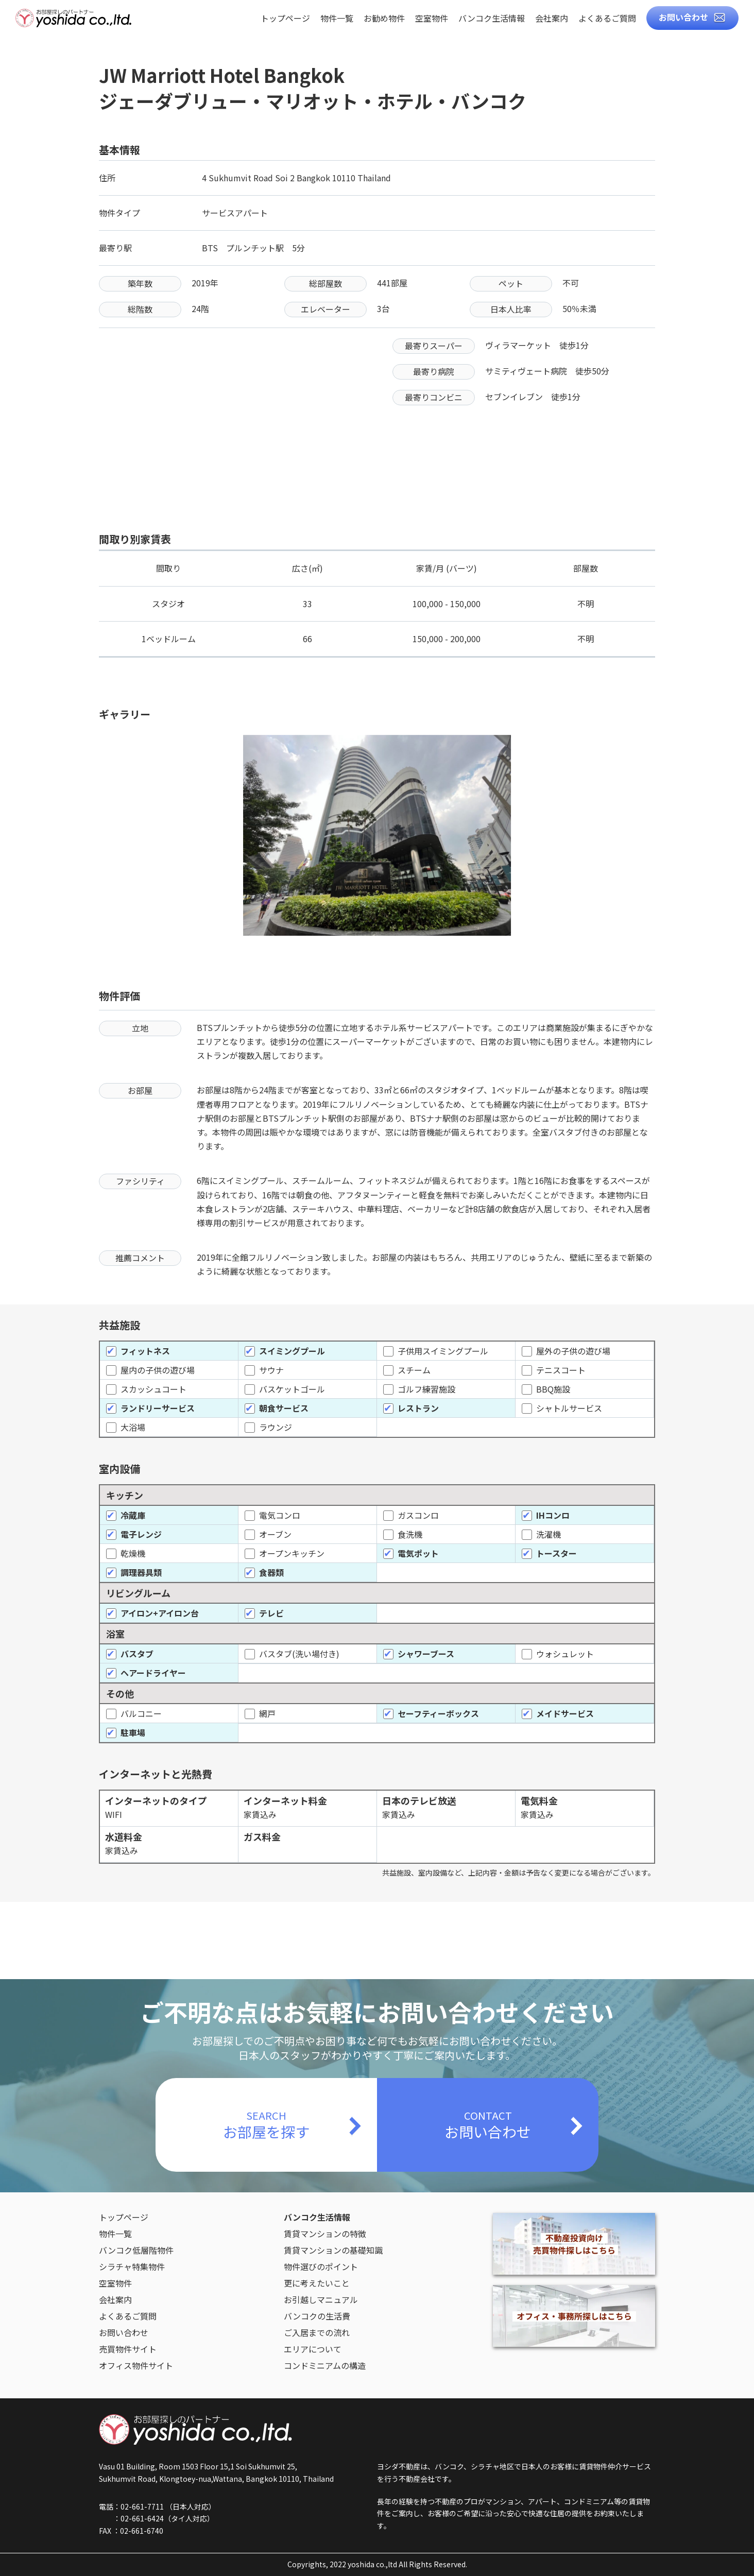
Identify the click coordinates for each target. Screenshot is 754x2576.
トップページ (285, 19)
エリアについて (312, 2349)
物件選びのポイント (321, 2266)
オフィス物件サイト (136, 2365)
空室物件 (431, 19)
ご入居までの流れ (317, 2332)
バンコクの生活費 (317, 2316)
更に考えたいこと (317, 2283)
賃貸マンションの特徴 (325, 2233)
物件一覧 (336, 19)
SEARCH (266, 2125)
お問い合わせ (683, 17)
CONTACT (487, 2125)
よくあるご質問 (607, 19)
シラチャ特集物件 (132, 2266)
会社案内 (551, 19)
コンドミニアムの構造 (325, 2365)
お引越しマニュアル (321, 2299)
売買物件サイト (128, 2349)
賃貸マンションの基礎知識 (333, 2250)
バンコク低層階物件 (136, 2250)
